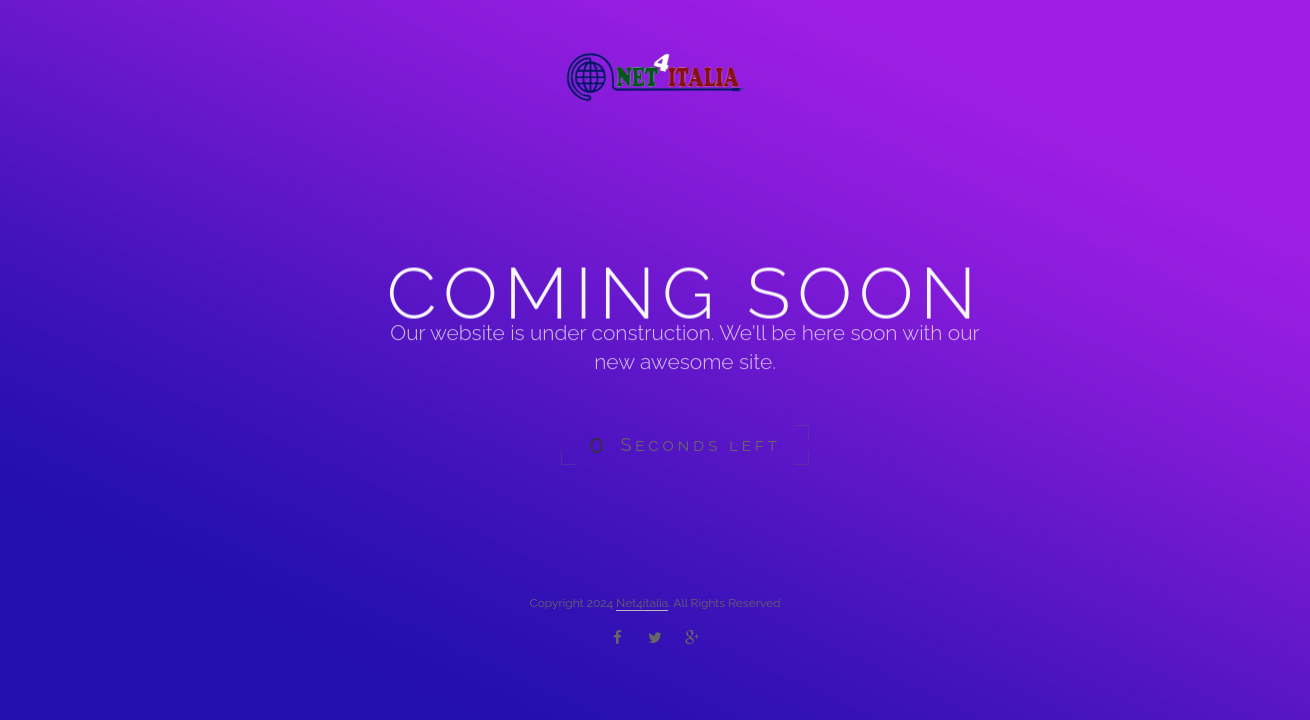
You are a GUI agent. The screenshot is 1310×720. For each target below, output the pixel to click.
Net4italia (642, 603)
